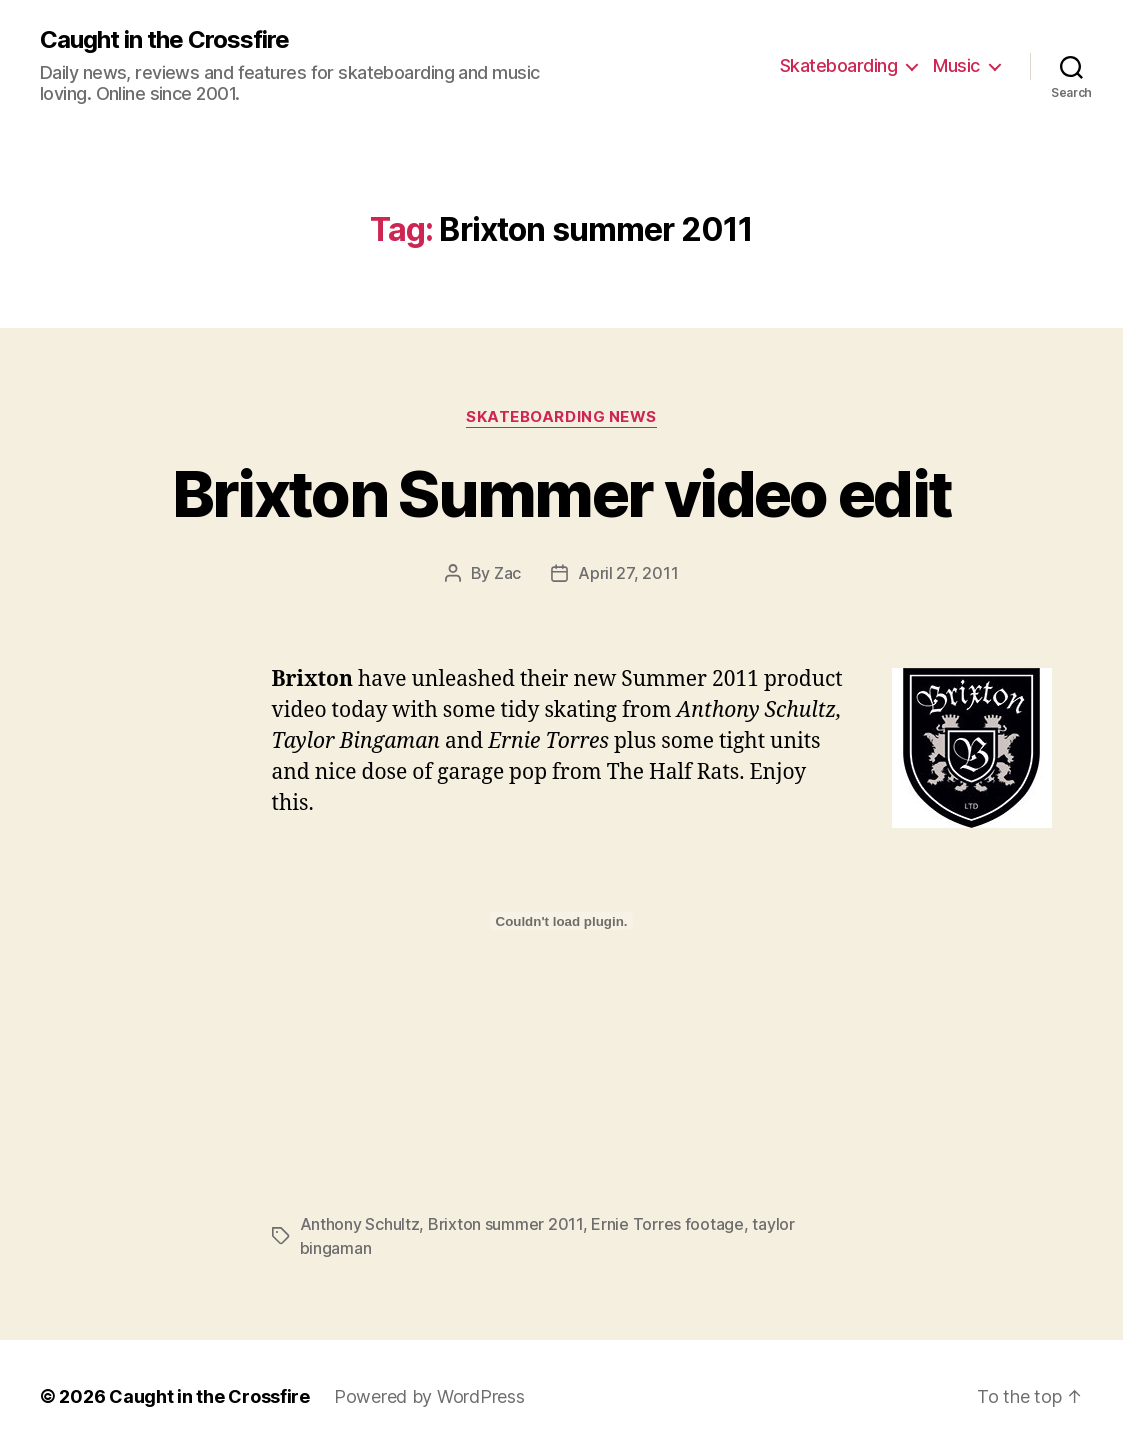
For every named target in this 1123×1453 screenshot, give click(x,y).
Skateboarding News (561, 417)
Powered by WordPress (429, 1396)
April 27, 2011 (628, 573)
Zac (507, 573)
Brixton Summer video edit (562, 493)
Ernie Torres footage (667, 1224)
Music (956, 65)
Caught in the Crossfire (164, 40)
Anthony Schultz (360, 1224)
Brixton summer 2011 (505, 1224)
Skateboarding (839, 65)
